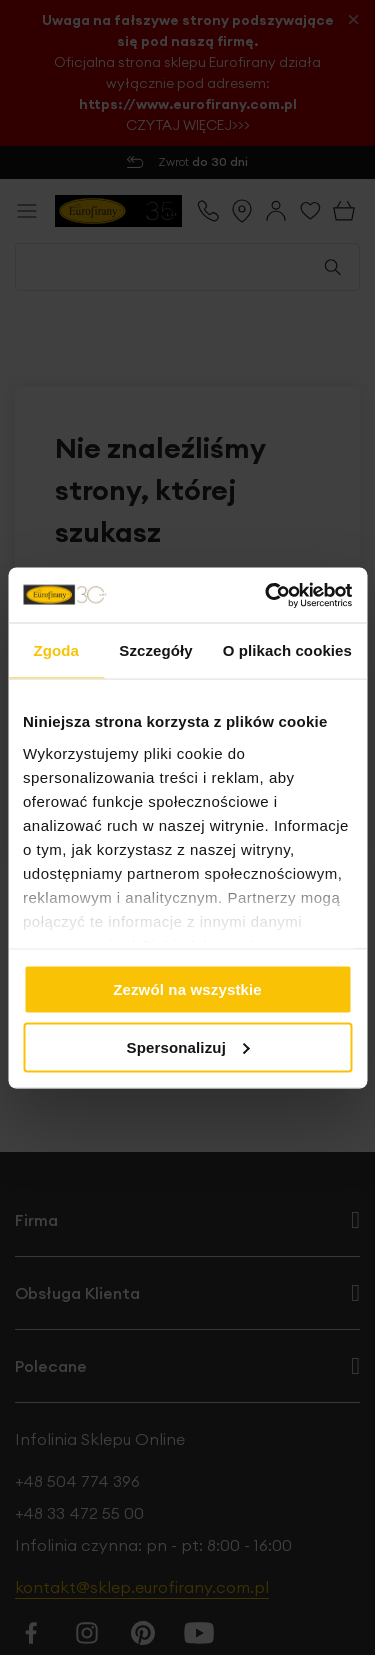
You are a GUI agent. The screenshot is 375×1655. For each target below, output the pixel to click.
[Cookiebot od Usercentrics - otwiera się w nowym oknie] (267, 595)
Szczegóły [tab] (155, 650)
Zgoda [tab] (56, 650)
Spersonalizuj (189, 1046)
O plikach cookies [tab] (287, 650)
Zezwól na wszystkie (187, 989)
